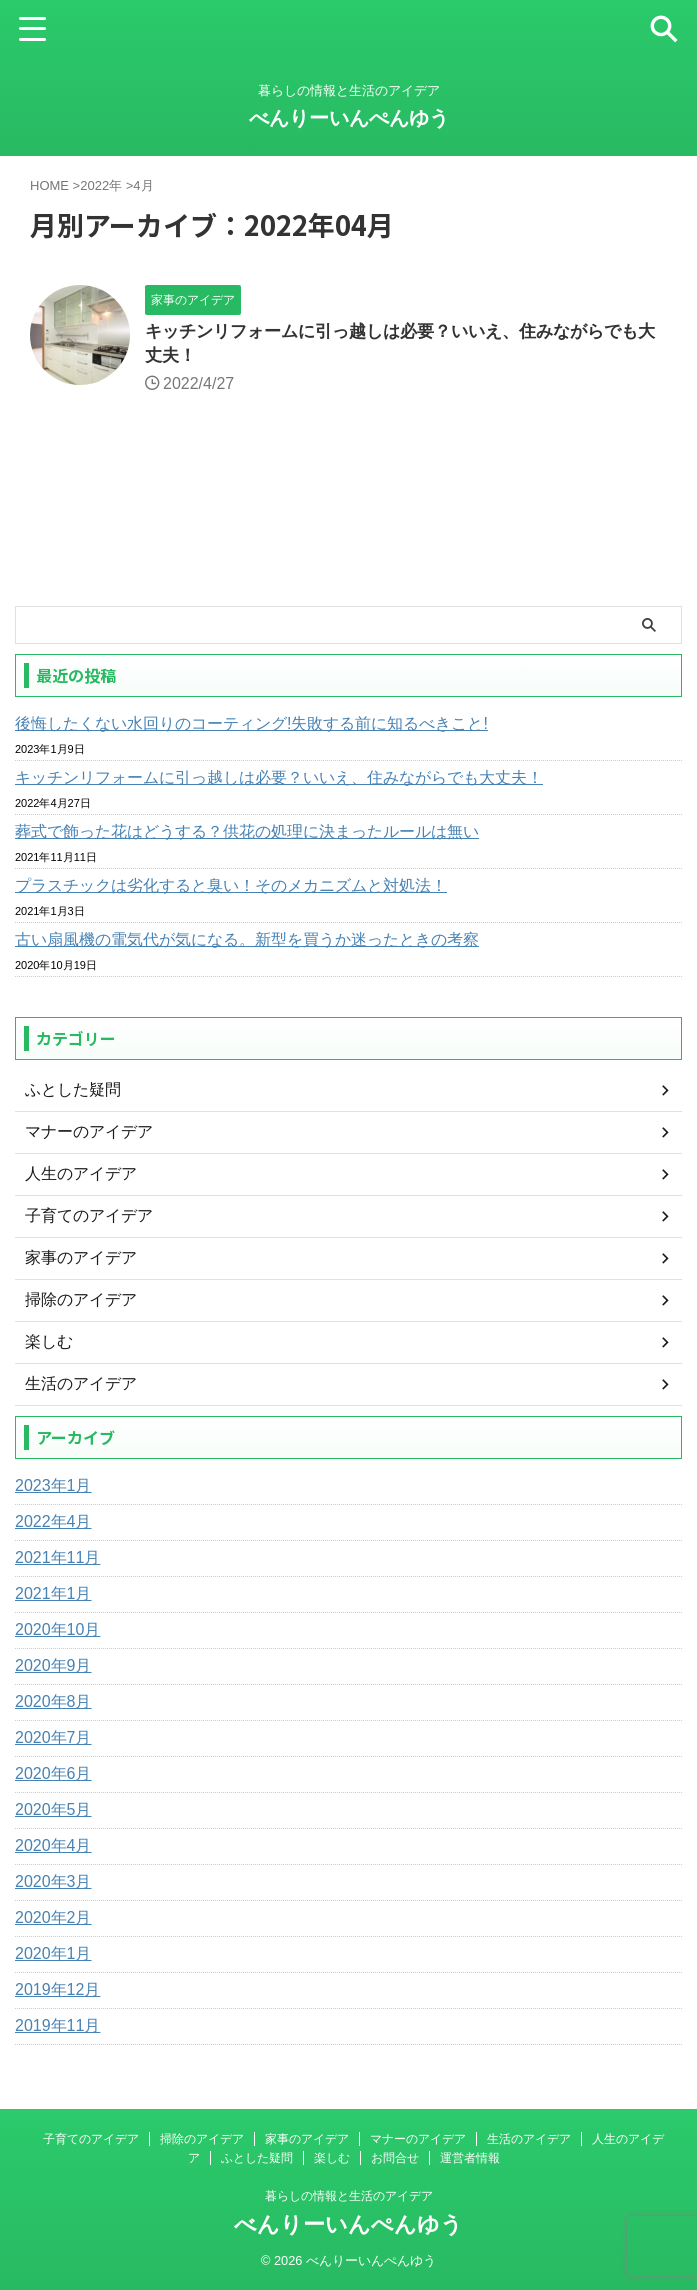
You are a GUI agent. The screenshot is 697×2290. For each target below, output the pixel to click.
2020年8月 (53, 1705)
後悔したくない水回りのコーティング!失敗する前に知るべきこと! (251, 727)
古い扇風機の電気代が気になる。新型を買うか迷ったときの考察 (247, 943)
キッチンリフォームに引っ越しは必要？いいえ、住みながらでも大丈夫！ (279, 781)
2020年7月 (53, 1741)
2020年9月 (53, 1669)
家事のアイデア (307, 2139)
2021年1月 (53, 1597)
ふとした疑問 (257, 2158)
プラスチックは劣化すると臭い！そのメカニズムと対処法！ (231, 889)
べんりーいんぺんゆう (349, 118)
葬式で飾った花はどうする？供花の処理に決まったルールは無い (247, 835)
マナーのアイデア (418, 2139)
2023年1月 (53, 1489)
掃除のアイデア (202, 2139)
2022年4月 (53, 1525)
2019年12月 (57, 1993)
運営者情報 (470, 2158)
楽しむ (332, 2158)
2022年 (101, 185)
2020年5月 (53, 1813)
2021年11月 (57, 1561)
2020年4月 (53, 1849)
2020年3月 (53, 1885)
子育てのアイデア (91, 2139)
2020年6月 (53, 1777)
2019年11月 (57, 2029)
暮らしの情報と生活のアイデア (349, 2196)
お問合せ (395, 2158)
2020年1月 (53, 1957)
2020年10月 (57, 1633)
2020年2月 (53, 1921)
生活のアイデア (529, 2139)
